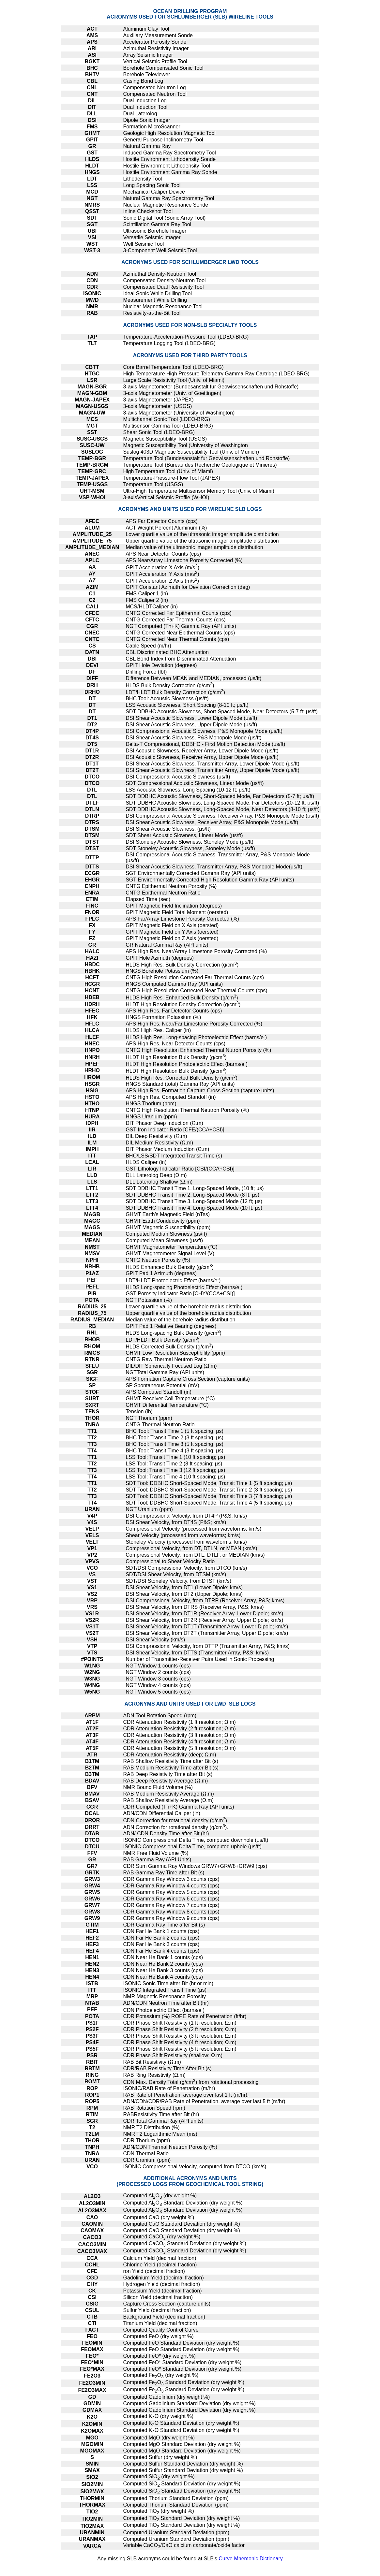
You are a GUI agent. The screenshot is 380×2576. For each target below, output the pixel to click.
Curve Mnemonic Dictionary (251, 2558)
